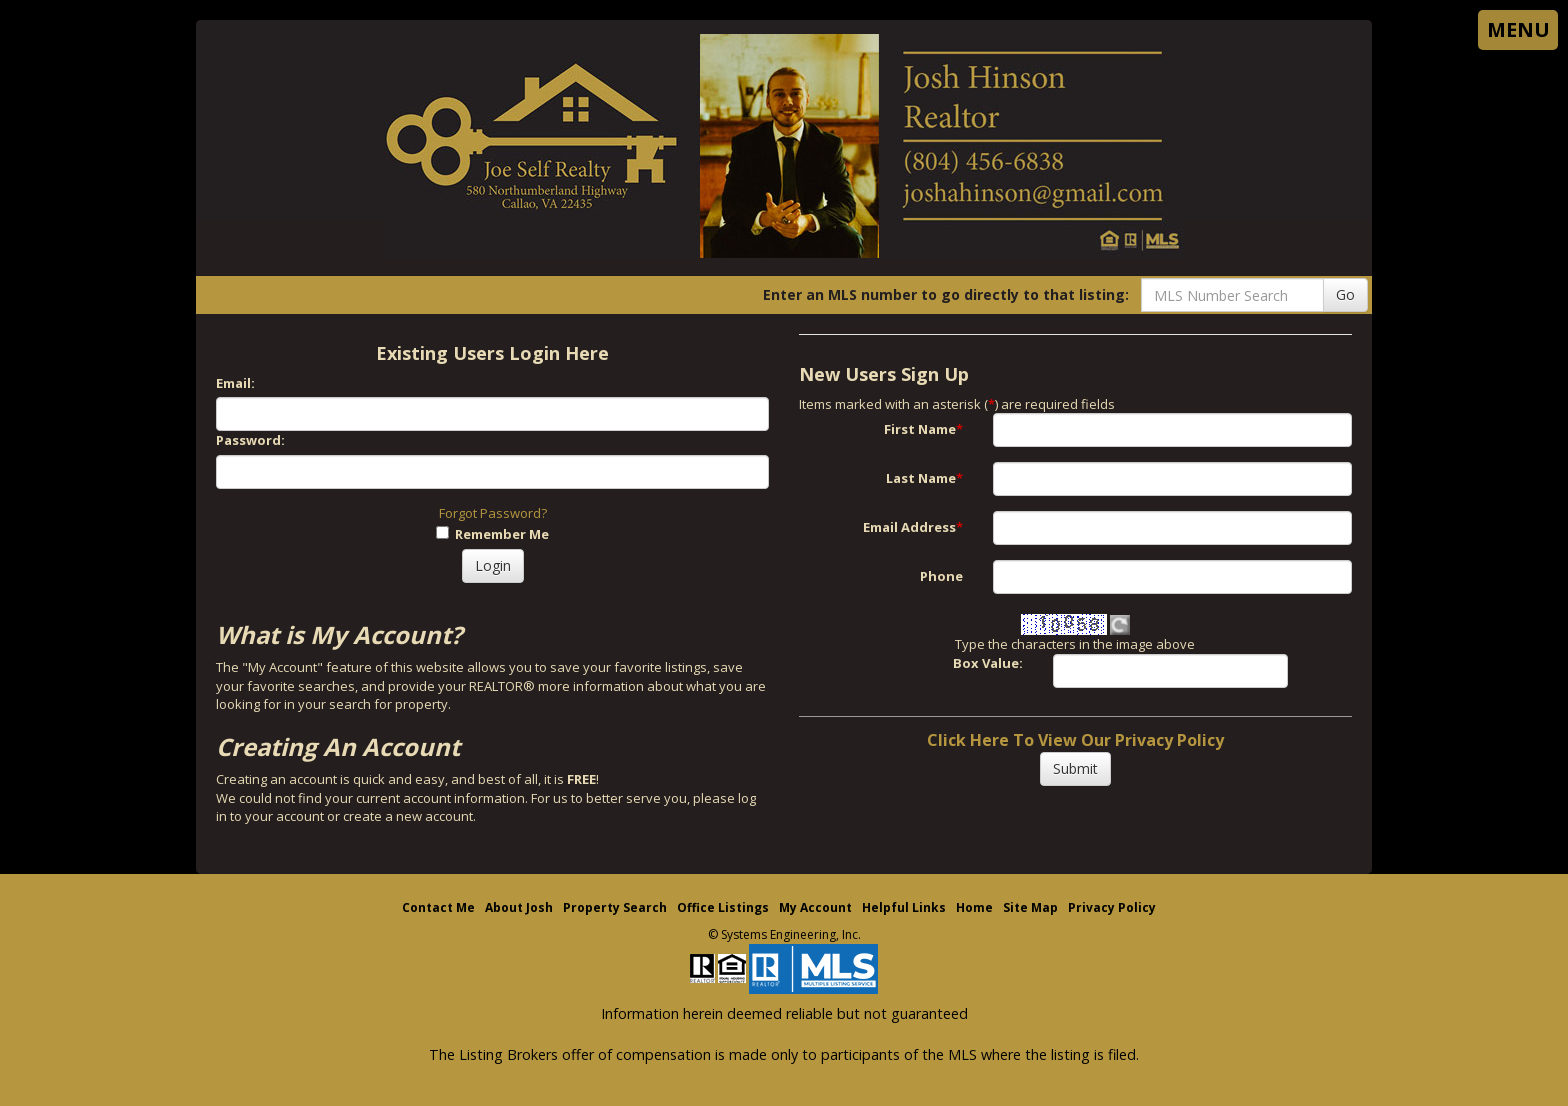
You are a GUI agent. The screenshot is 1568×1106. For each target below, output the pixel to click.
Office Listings (723, 907)
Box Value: (988, 663)
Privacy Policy (1112, 907)
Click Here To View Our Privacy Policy (1075, 740)
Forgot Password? (493, 513)
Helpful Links (904, 907)
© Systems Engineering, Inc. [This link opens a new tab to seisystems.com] (784, 934)
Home (974, 907)
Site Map (1030, 907)
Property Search (615, 907)
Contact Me (438, 907)
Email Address (913, 527)
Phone (941, 576)
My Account (815, 907)
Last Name (924, 478)
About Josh (519, 907)
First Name (923, 429)
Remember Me (492, 534)
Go (1345, 294)
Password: (250, 440)
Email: (235, 383)
